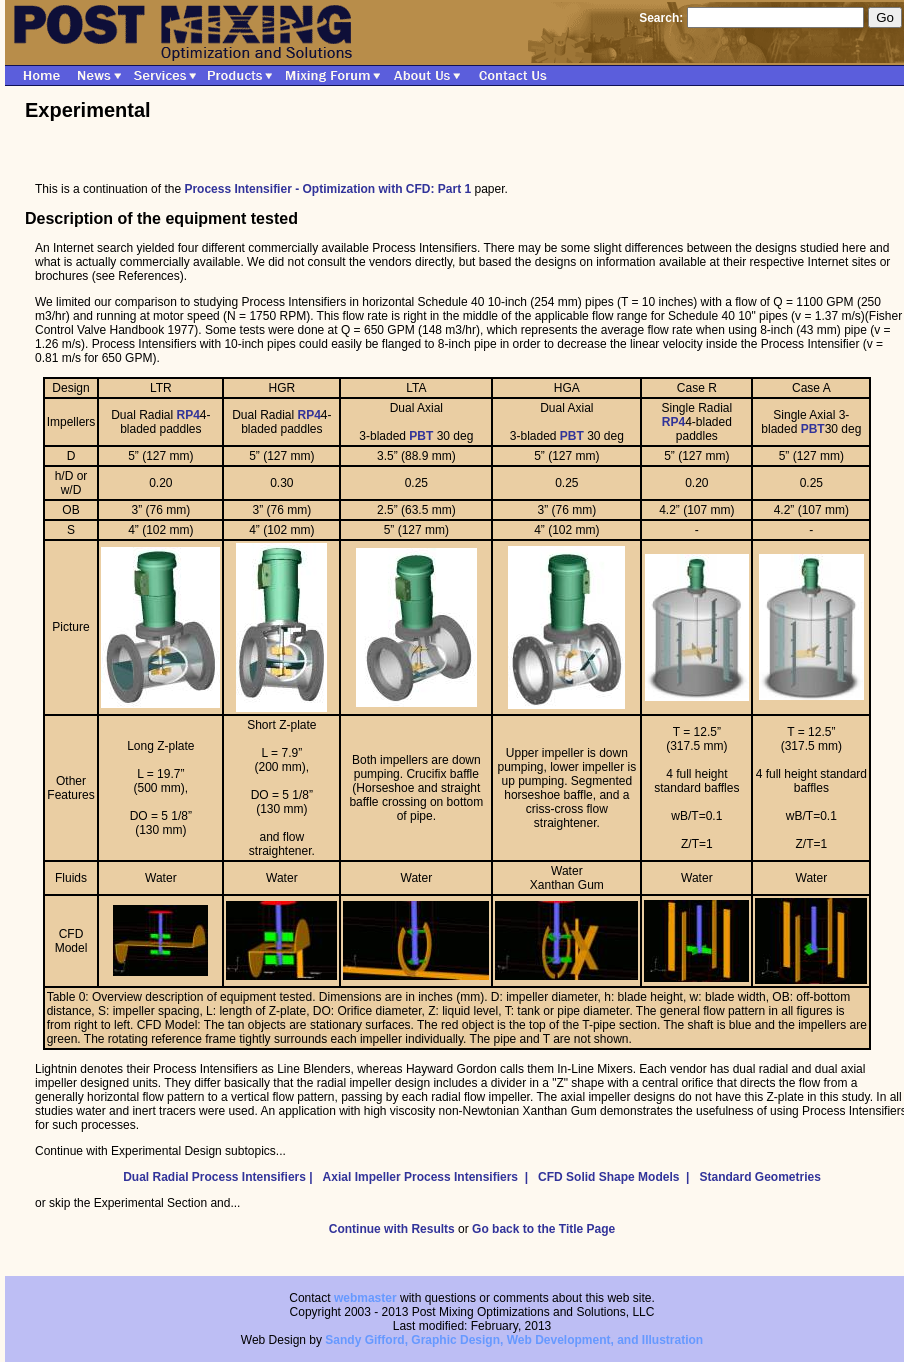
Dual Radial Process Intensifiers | (221, 1177)
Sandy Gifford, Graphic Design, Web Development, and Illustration (514, 1340)
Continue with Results (392, 1229)
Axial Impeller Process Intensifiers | (429, 1177)
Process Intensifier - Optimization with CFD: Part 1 (327, 189)
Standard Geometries (759, 1177)
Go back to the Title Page (543, 1229)
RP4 (188, 415)
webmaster (365, 1298)
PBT (421, 436)
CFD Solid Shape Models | (617, 1177)
